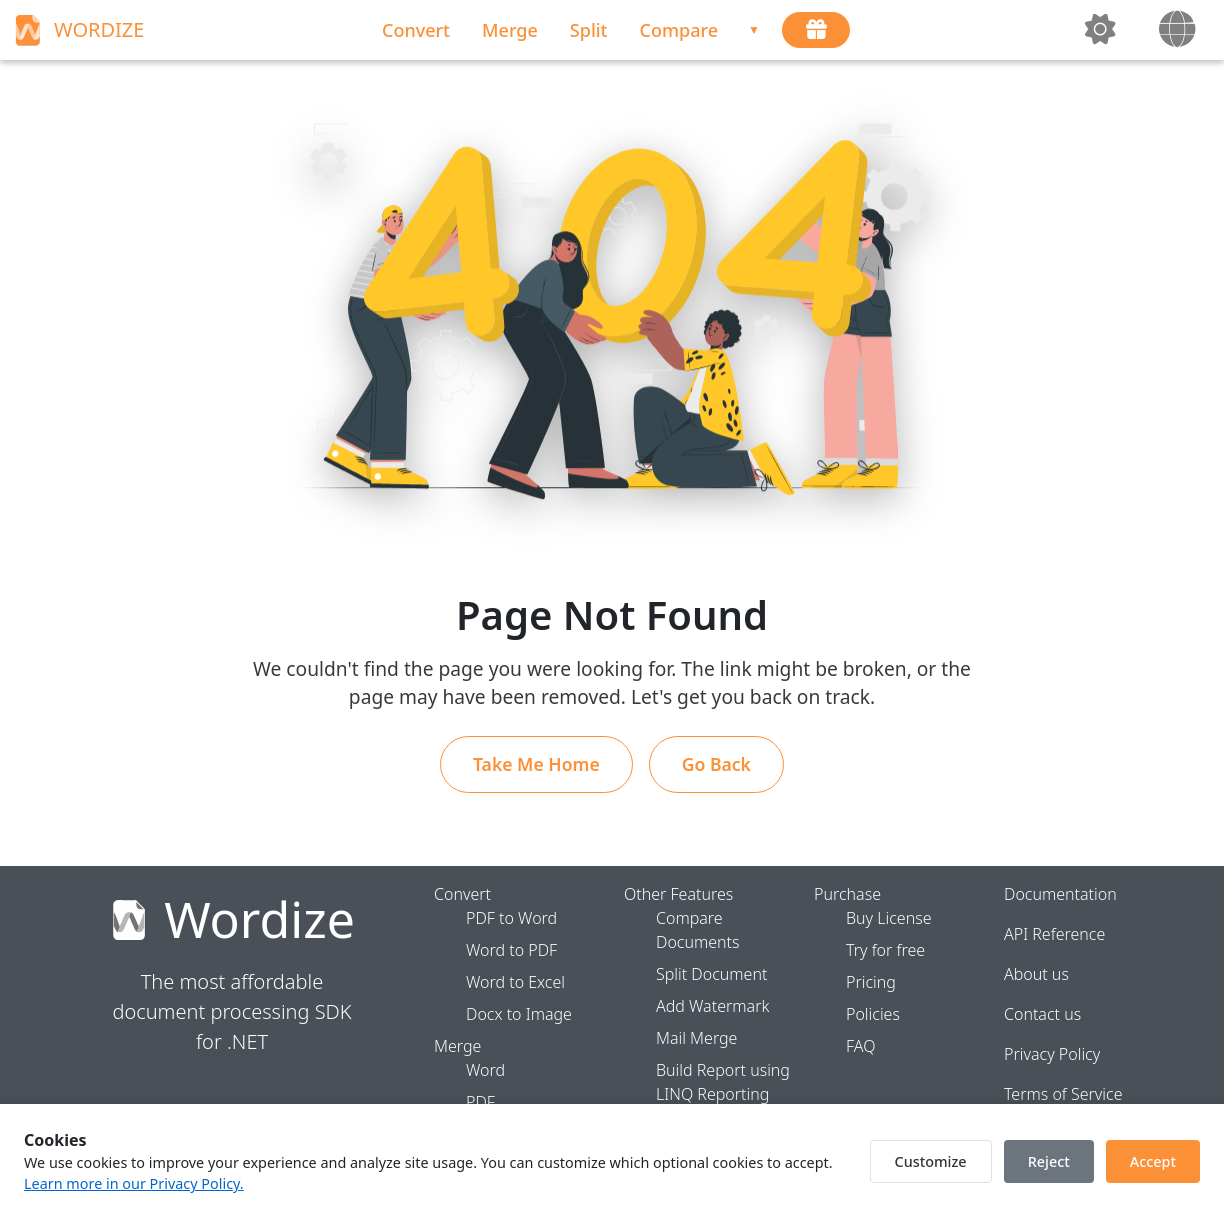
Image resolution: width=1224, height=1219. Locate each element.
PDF (480, 1102)
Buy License (889, 918)
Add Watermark (712, 1006)
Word (485, 1070)
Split (589, 30)
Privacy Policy (1052, 1054)
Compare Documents (698, 930)
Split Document (711, 974)
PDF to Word (511, 918)
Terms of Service (1063, 1094)
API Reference (1054, 934)
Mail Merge (696, 1038)
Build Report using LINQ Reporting (723, 1082)
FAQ (860, 1046)
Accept (1153, 1161)
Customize (931, 1161)
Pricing (871, 982)
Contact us (1042, 1014)
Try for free (885, 950)
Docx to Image (519, 1014)
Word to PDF (511, 950)
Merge (510, 30)
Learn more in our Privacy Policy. (134, 1183)
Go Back (716, 764)
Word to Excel (515, 982)
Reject (1049, 1161)
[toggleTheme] (1102, 30)
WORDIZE (77, 30)
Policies (873, 1014)
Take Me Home (536, 764)
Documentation (1060, 894)
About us (1036, 974)
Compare (679, 30)
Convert (416, 30)
